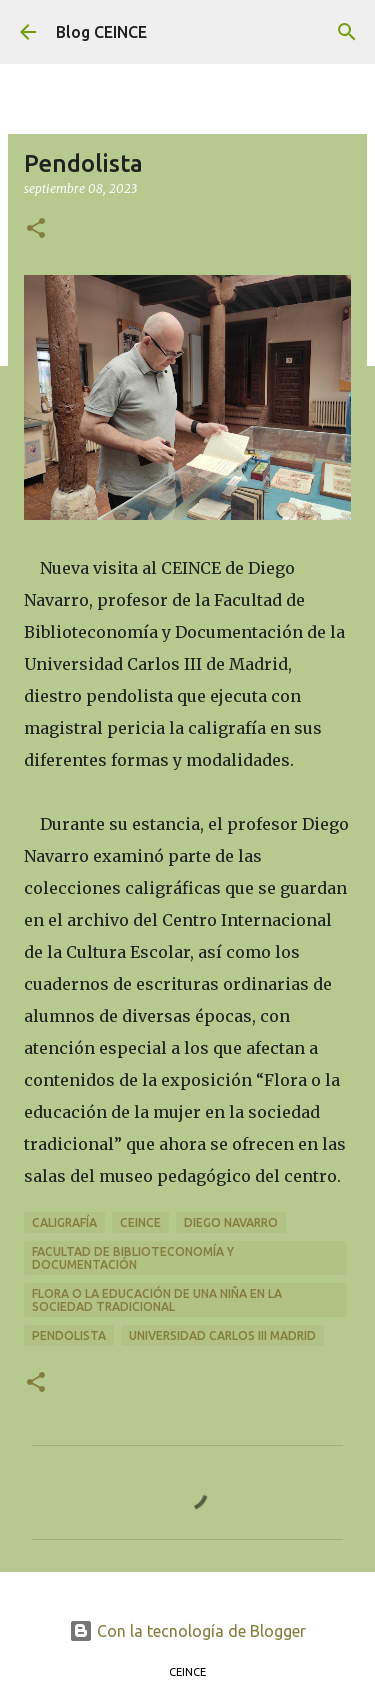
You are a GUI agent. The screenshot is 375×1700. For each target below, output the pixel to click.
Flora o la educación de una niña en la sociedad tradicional (157, 1300)
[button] (36, 229)
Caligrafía (64, 1222)
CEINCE (140, 1222)
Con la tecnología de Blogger (187, 1631)
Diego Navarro (231, 1222)
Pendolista (69, 1335)
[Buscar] (347, 32)
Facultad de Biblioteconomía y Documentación (133, 1258)
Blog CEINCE (101, 32)
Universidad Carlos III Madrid (222, 1335)
